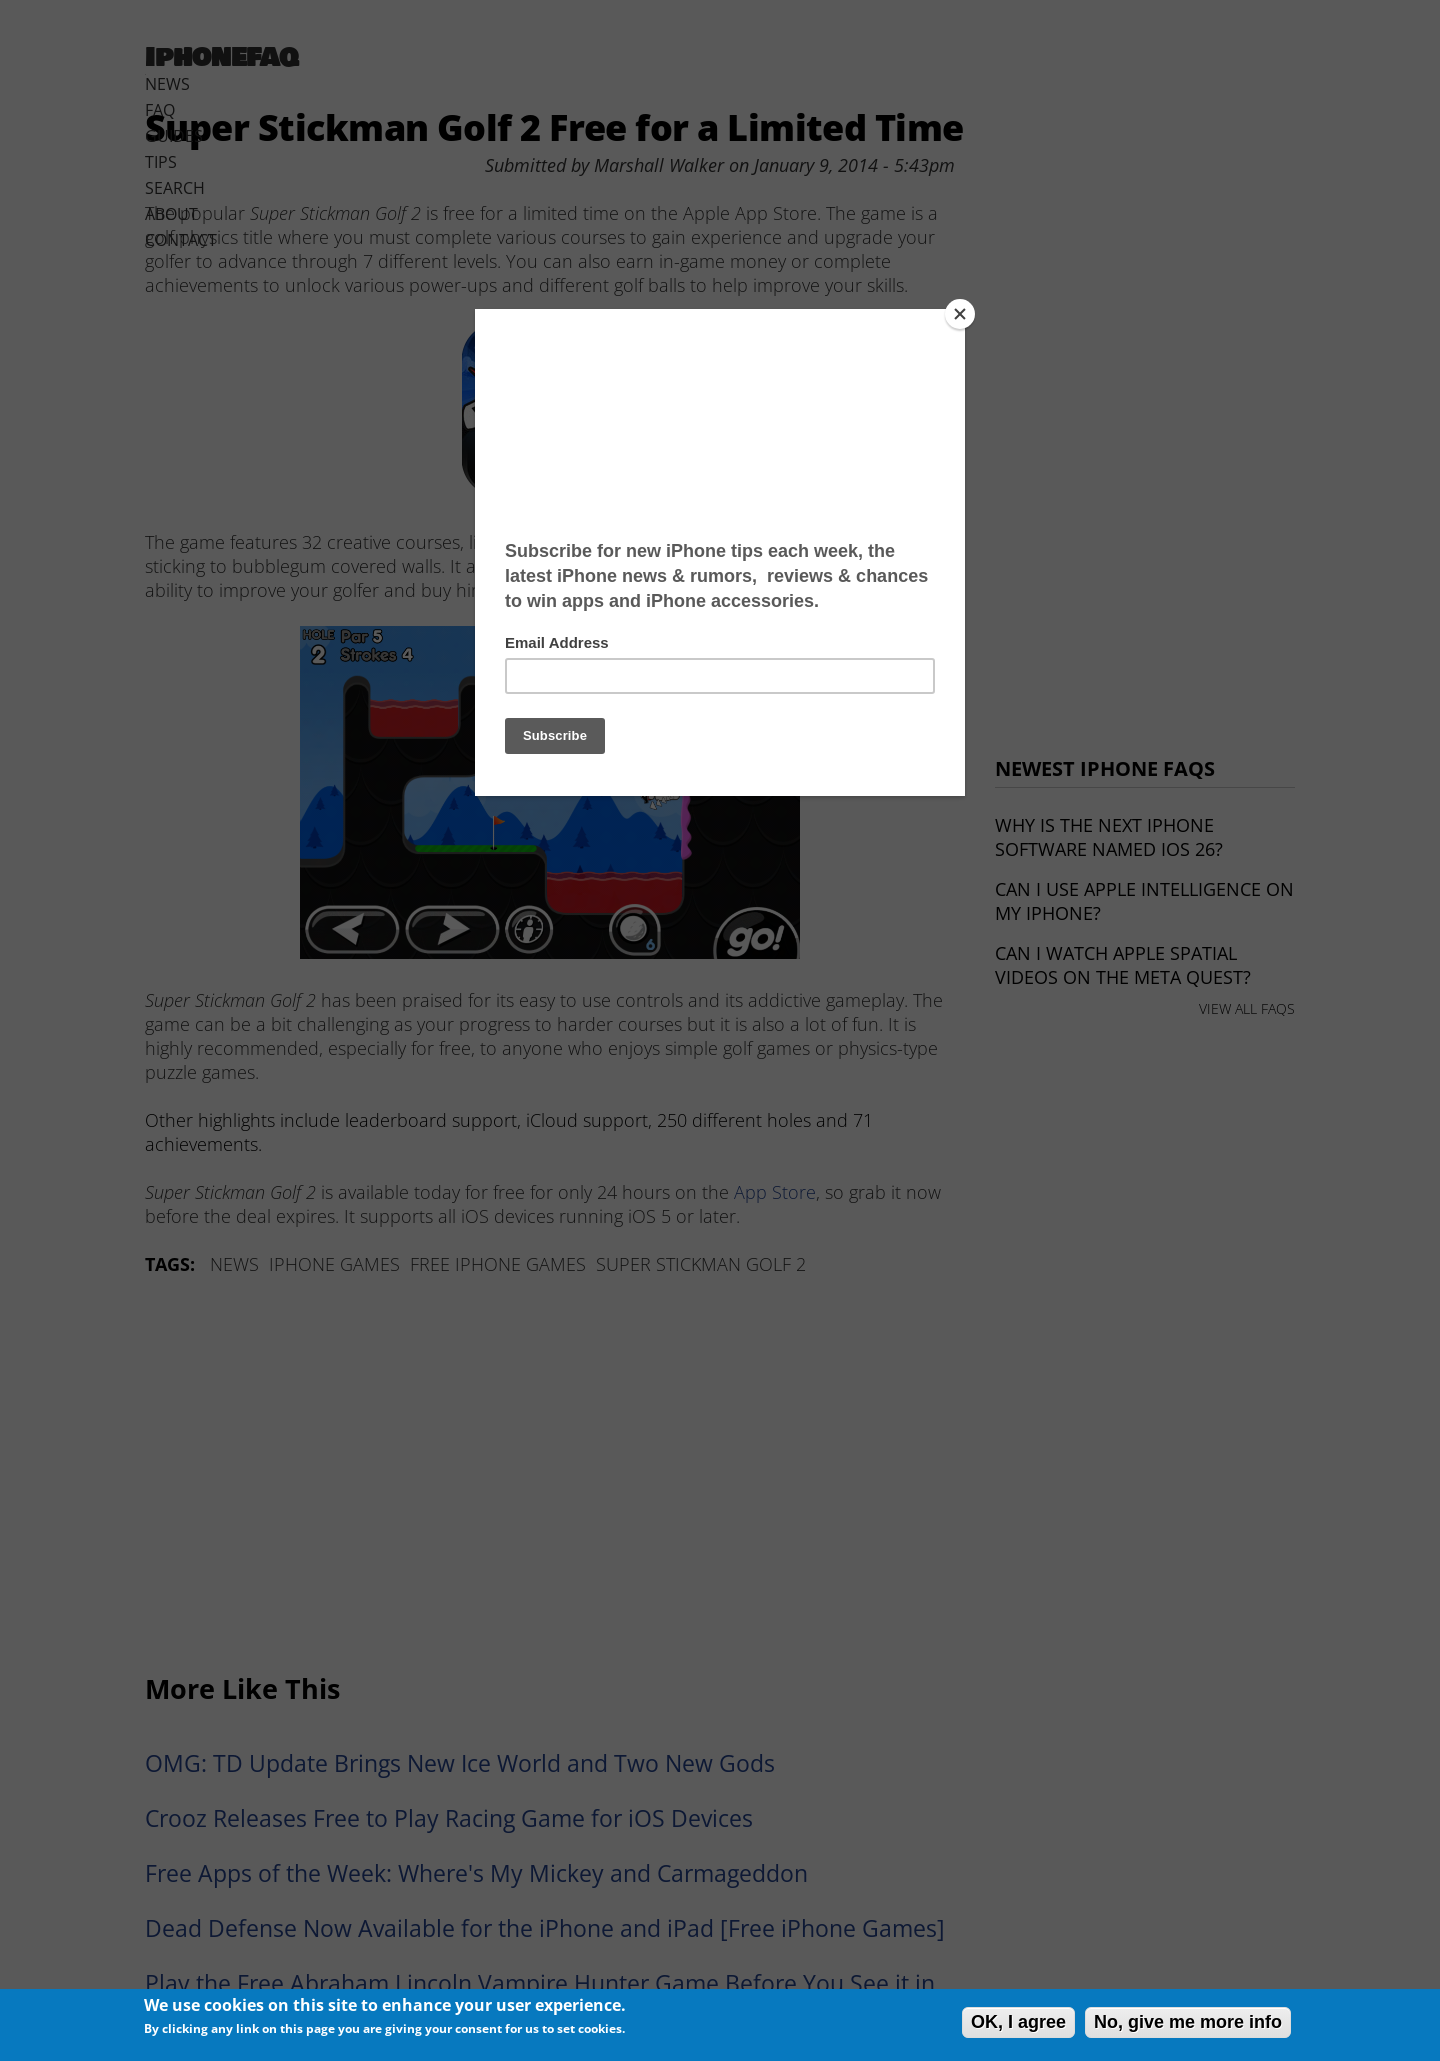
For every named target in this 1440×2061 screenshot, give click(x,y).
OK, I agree (1018, 2022)
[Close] (960, 314)
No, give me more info (1188, 2022)
